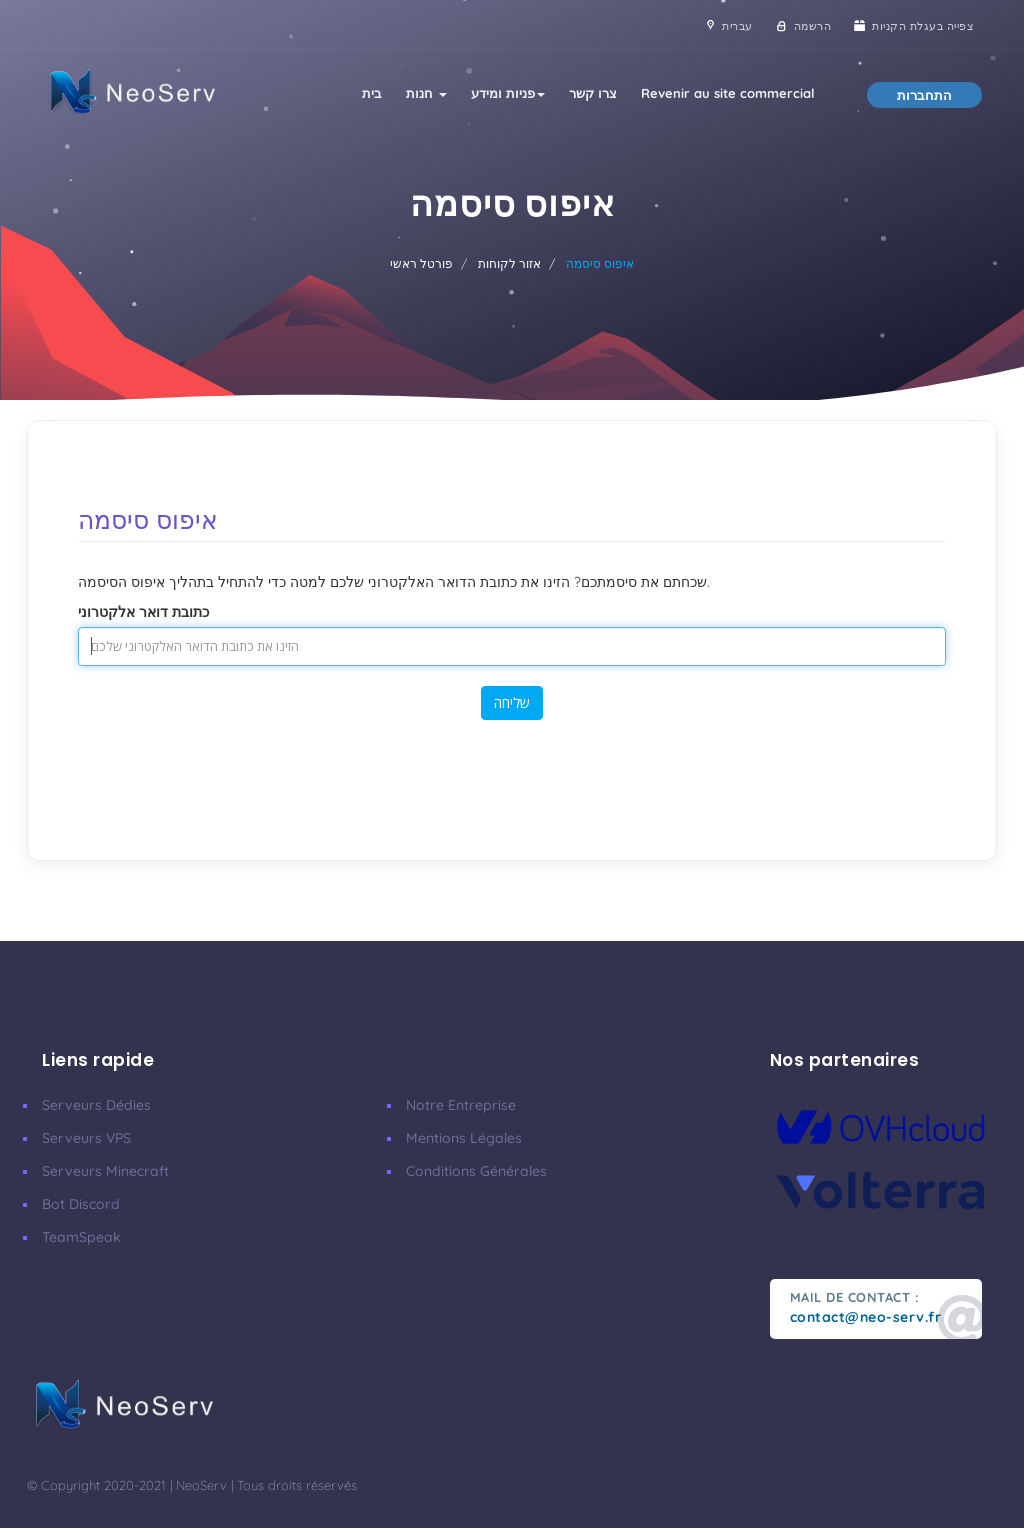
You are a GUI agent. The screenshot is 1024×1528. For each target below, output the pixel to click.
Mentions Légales (464, 1138)
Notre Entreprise (461, 1105)
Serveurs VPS (86, 1138)
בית (372, 93)
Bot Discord (81, 1204)
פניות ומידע (508, 93)
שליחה (512, 702)
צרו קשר (593, 93)
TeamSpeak (81, 1237)
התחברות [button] (924, 95)
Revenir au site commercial (728, 93)
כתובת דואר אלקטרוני (143, 612)
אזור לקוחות (509, 263)
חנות (426, 93)
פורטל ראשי (421, 263)
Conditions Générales (476, 1171)
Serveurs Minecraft (105, 1171)
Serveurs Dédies (96, 1105)
